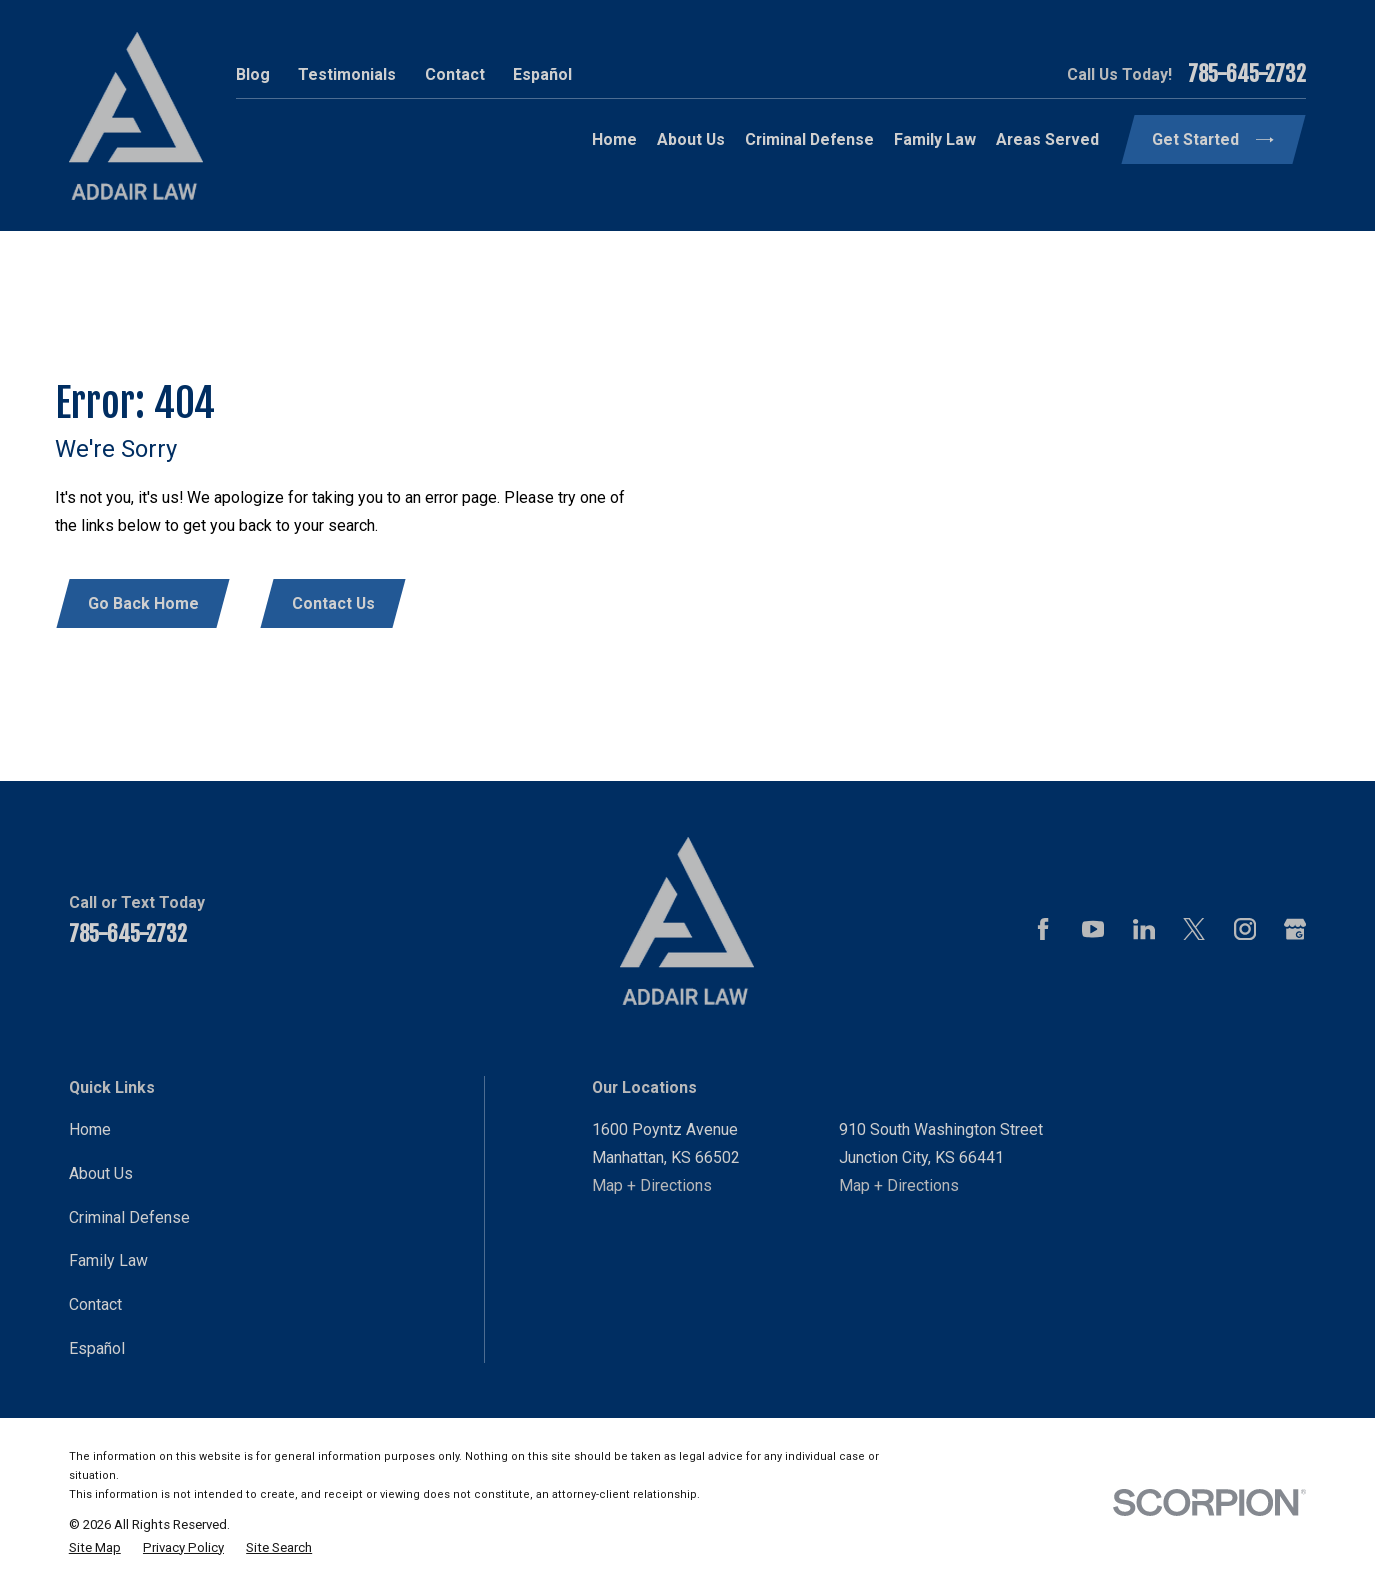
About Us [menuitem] (691, 139)
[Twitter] (1194, 929)
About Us (101, 1173)
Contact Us (333, 603)
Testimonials (347, 74)
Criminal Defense (129, 1217)
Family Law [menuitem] (935, 139)
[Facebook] (1043, 929)
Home (90, 1129)
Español (542, 74)
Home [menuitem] (614, 139)
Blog (253, 74)
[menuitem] (95, 1547)
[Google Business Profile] (1295, 929)
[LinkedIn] (1144, 929)
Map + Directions (652, 1185)
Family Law (108, 1260)
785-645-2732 (1247, 74)
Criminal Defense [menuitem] (809, 139)
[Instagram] (1245, 929)
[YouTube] (1093, 929)
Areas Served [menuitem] (1047, 139)
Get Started (1212, 139)
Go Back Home (143, 603)
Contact (455, 74)
